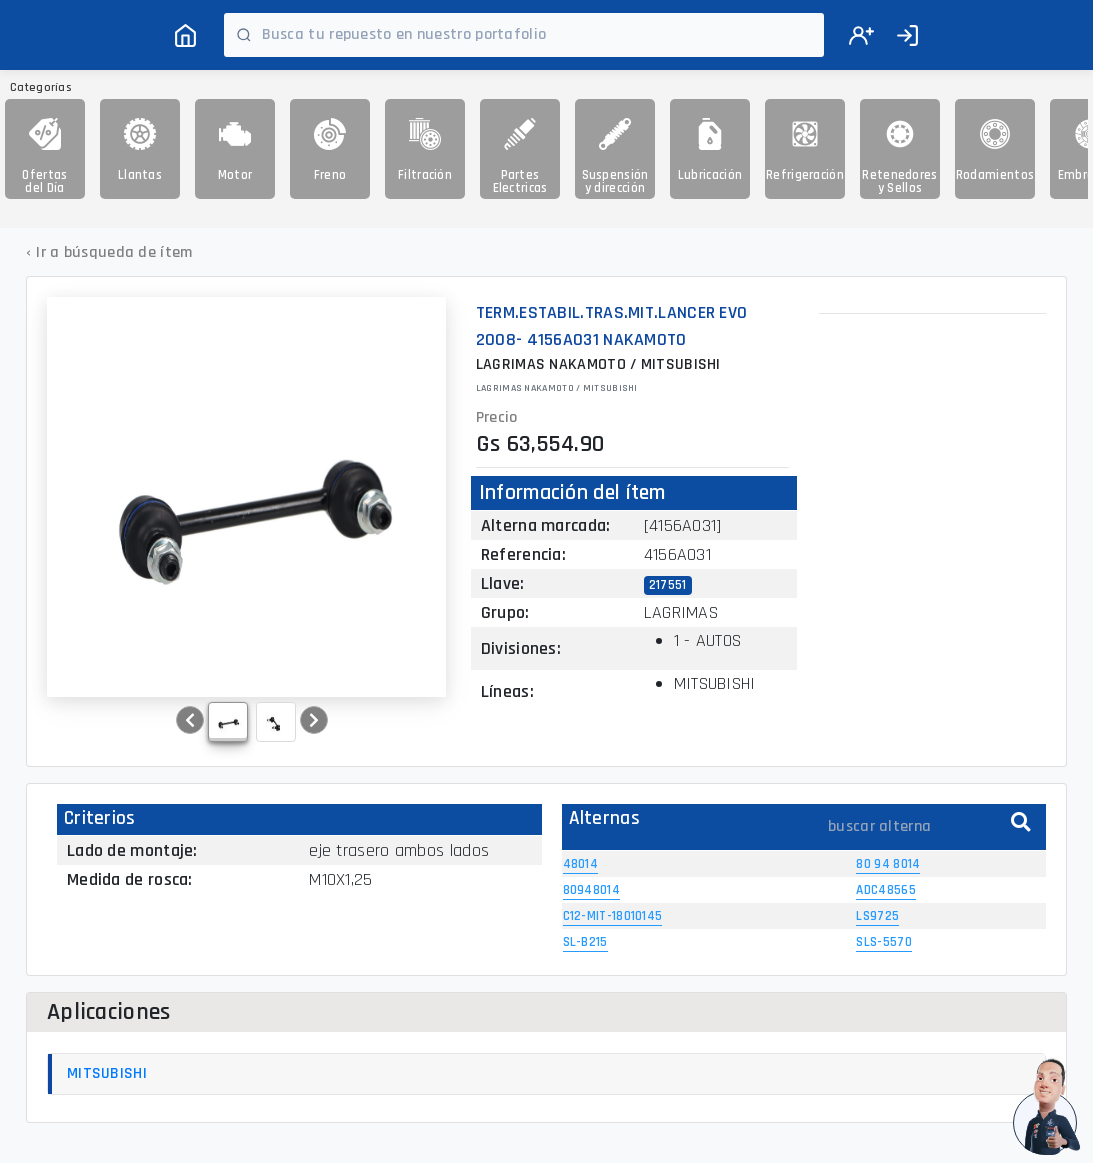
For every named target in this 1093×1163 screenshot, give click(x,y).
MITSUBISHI (107, 1073)
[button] (190, 720)
